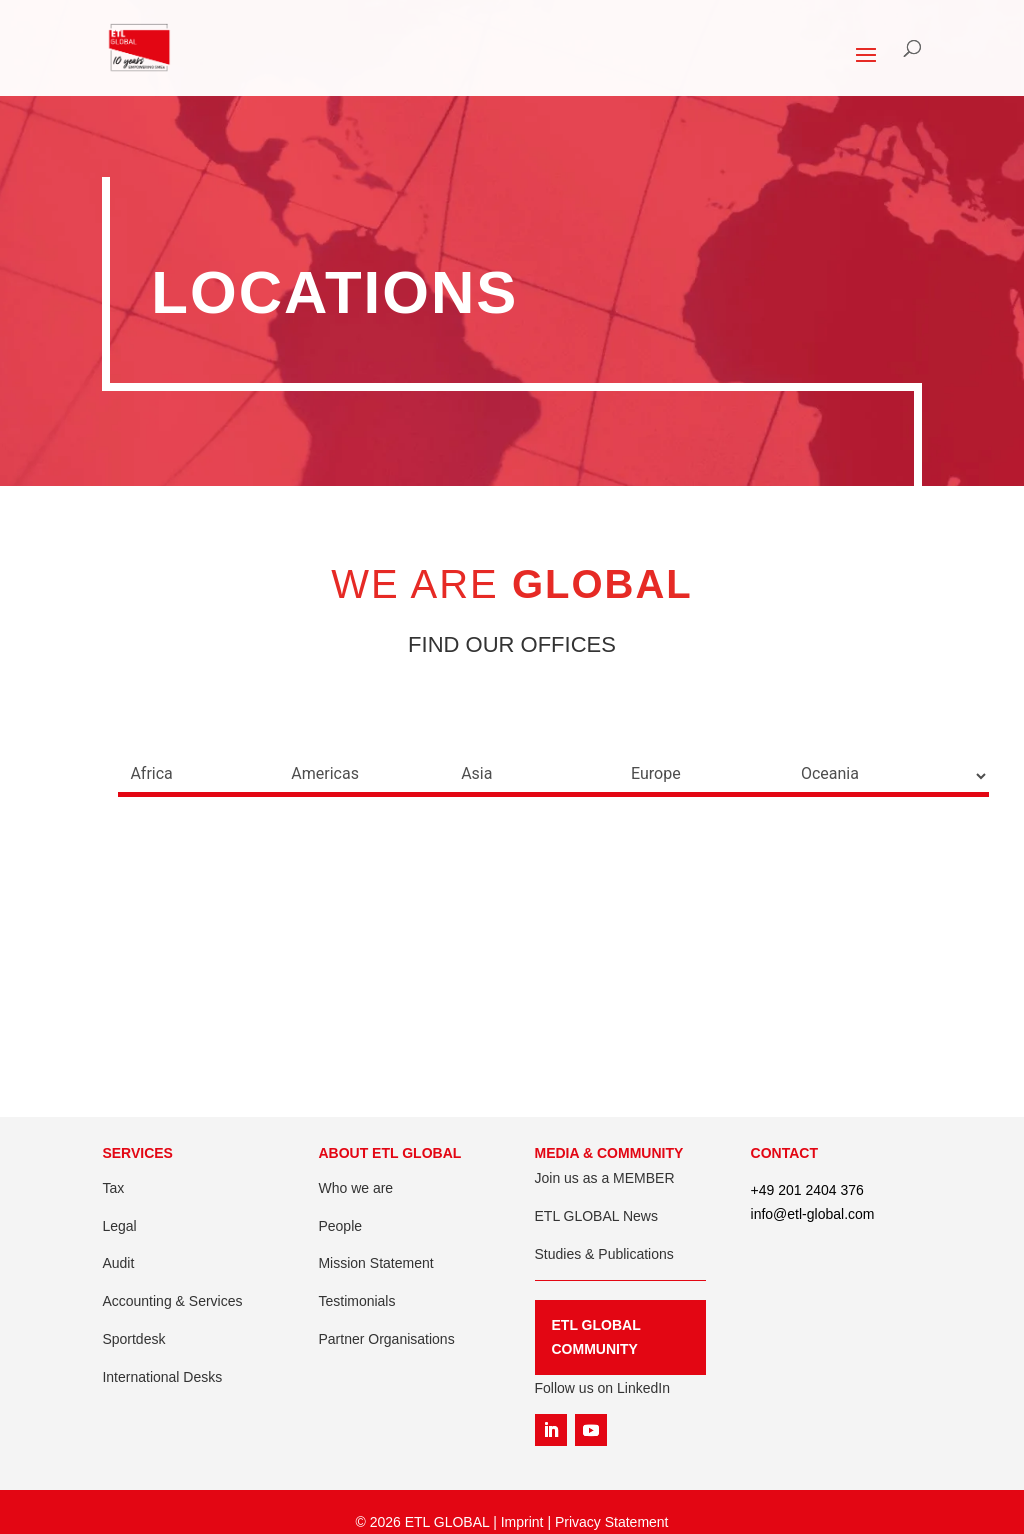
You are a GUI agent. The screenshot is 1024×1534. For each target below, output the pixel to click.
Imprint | (528, 1522)
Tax (113, 1188)
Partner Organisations (386, 1339)
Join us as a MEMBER (605, 1178)
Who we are (355, 1188)
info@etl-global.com (813, 1214)
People (340, 1226)
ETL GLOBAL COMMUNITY (596, 1337)
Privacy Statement (612, 1522)
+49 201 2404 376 (807, 1190)
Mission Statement (375, 1263)
